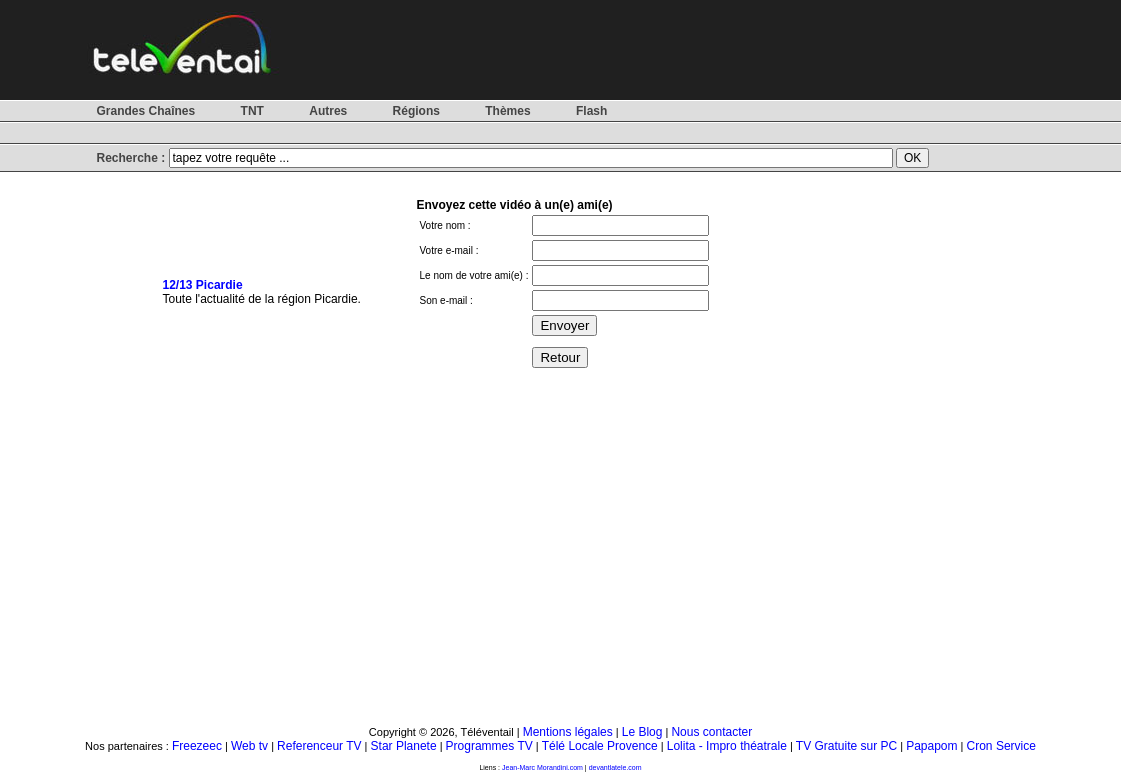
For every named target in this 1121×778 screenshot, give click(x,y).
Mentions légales (568, 732)
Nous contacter (711, 732)
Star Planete (404, 746)
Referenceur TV (319, 746)
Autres (328, 111)
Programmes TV (489, 746)
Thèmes (507, 111)
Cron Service (1001, 746)
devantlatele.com (615, 767)
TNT (252, 111)
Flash (591, 111)
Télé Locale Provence (600, 746)
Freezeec (197, 746)
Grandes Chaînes (146, 111)
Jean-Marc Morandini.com (542, 767)
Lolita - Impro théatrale (727, 746)
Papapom (931, 746)
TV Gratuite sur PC (846, 746)
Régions (416, 111)
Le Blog (642, 732)
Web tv (249, 746)
